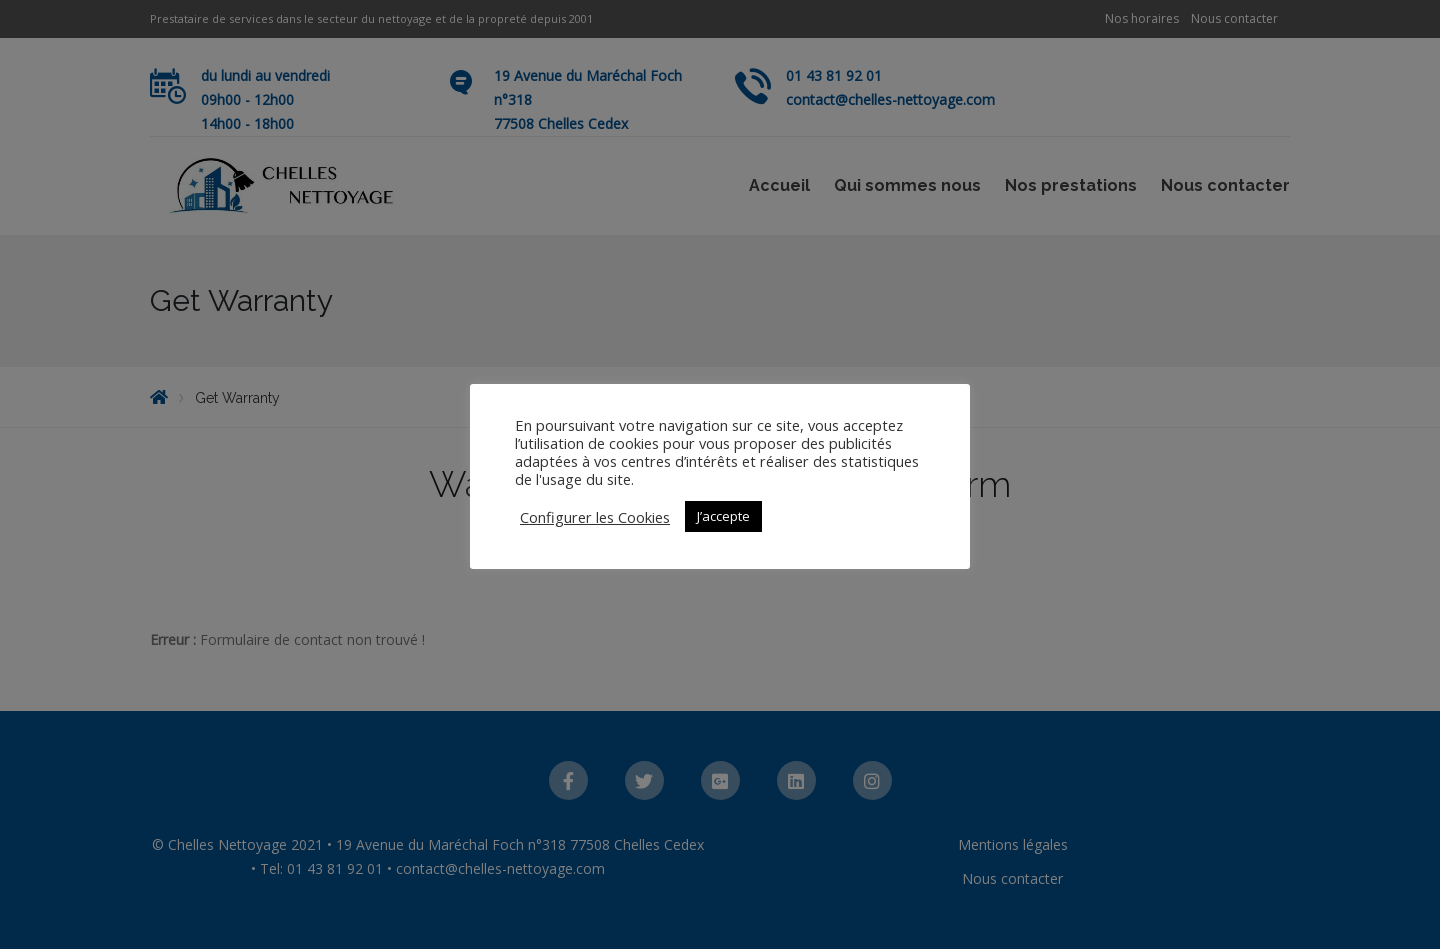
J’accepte (723, 516)
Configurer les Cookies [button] (595, 517)
